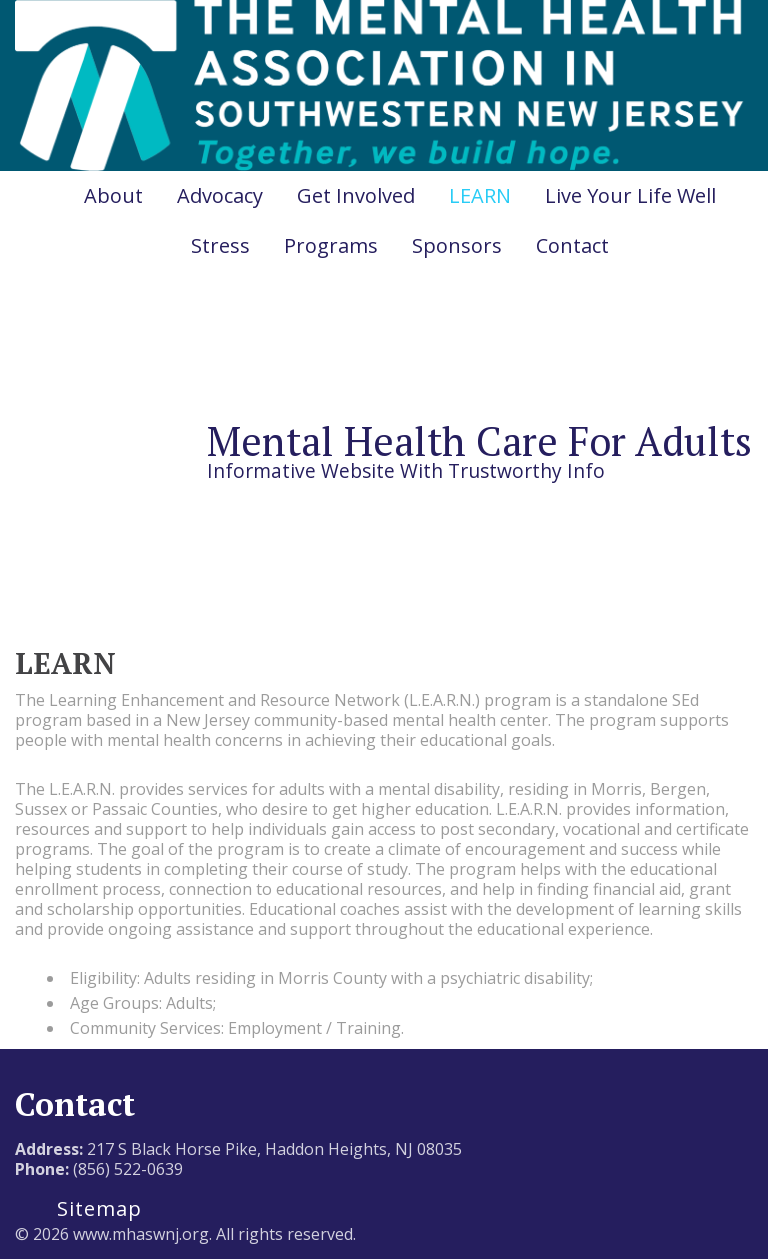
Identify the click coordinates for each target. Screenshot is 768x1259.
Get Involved (356, 195)
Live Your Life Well (630, 195)
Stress (220, 245)
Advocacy (220, 195)
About (113, 195)
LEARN (480, 195)
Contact (572, 245)
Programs (331, 245)
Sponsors (457, 245)
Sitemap (99, 1208)
